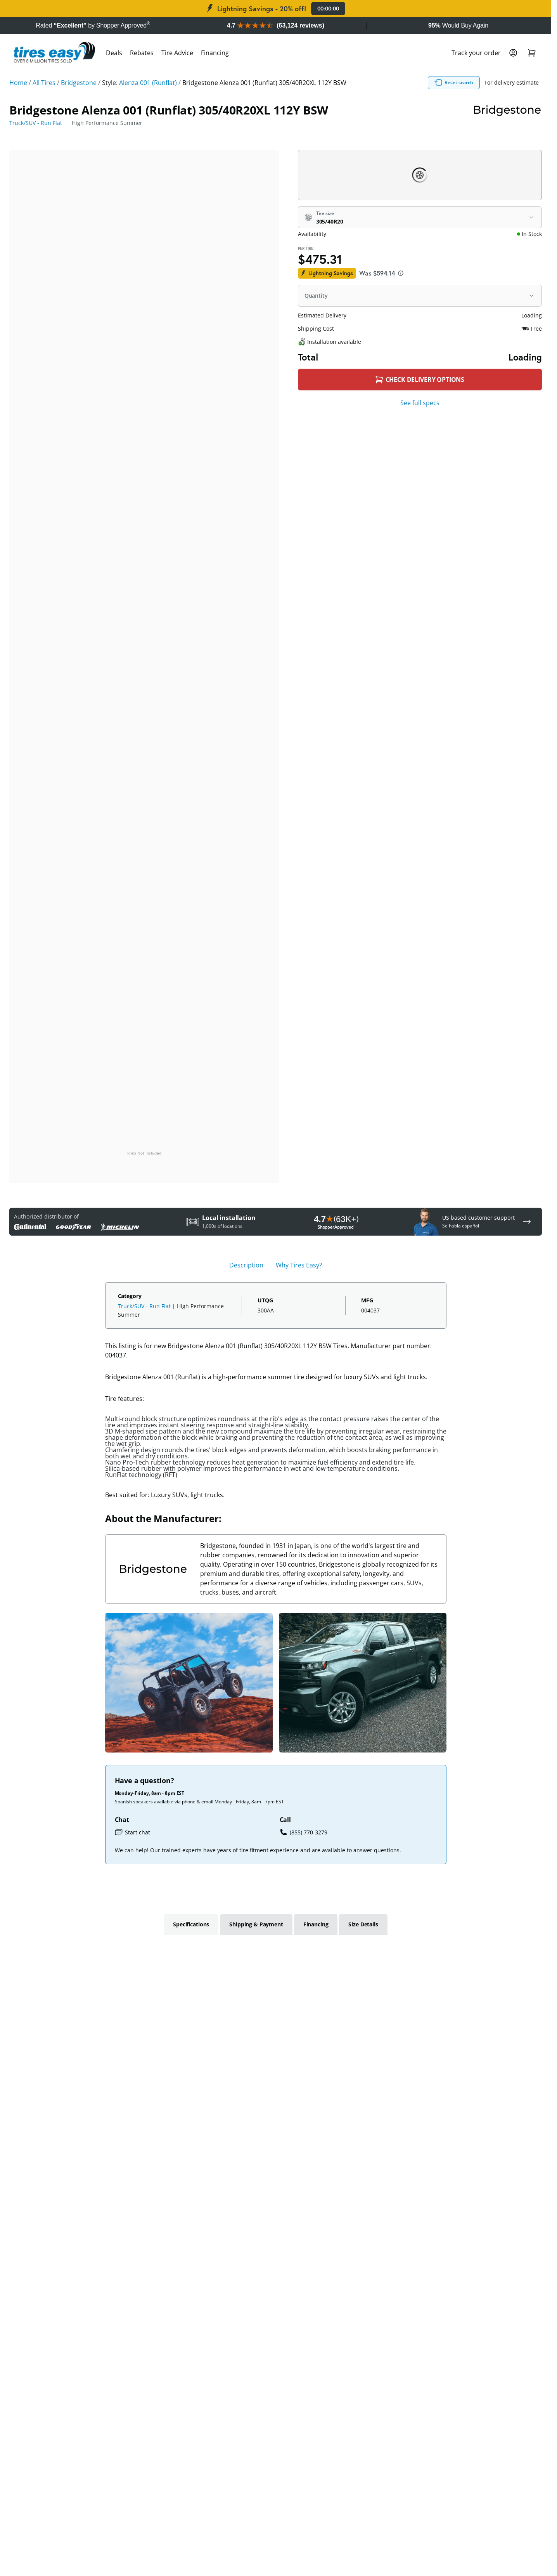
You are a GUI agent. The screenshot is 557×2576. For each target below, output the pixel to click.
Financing (215, 53)
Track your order (476, 53)
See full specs (419, 403)
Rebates (142, 53)
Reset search (453, 83)
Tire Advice (177, 53)
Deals (114, 53)
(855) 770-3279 (303, 1832)
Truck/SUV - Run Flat (35, 123)
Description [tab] (246, 1265)
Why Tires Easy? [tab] (299, 1265)
